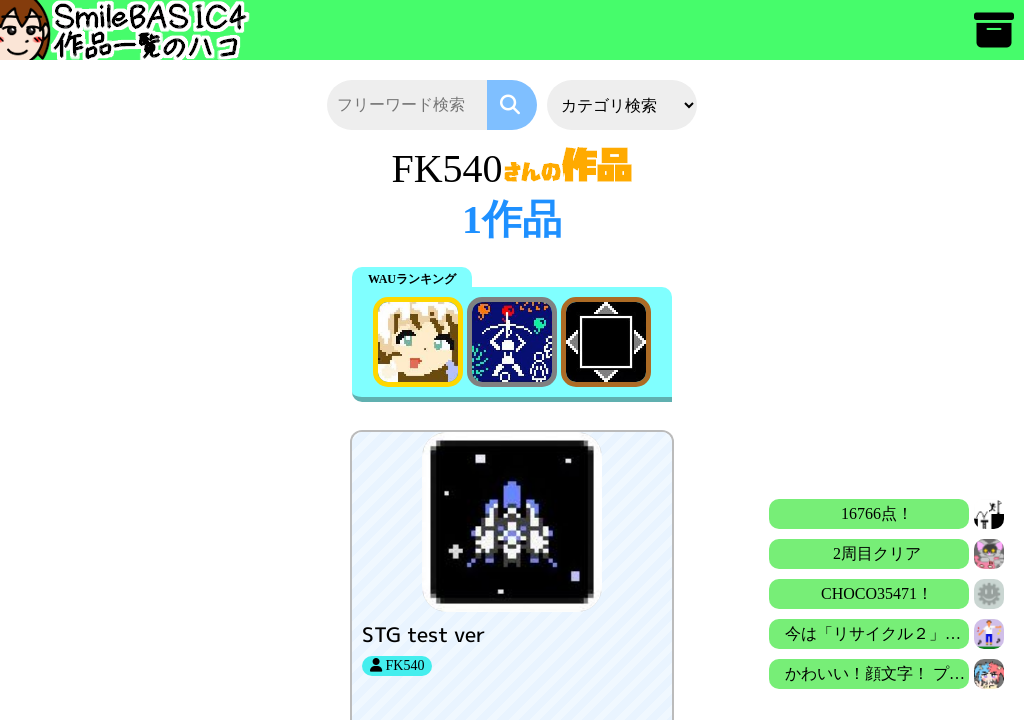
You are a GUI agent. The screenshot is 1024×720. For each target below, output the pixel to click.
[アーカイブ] (994, 39)
